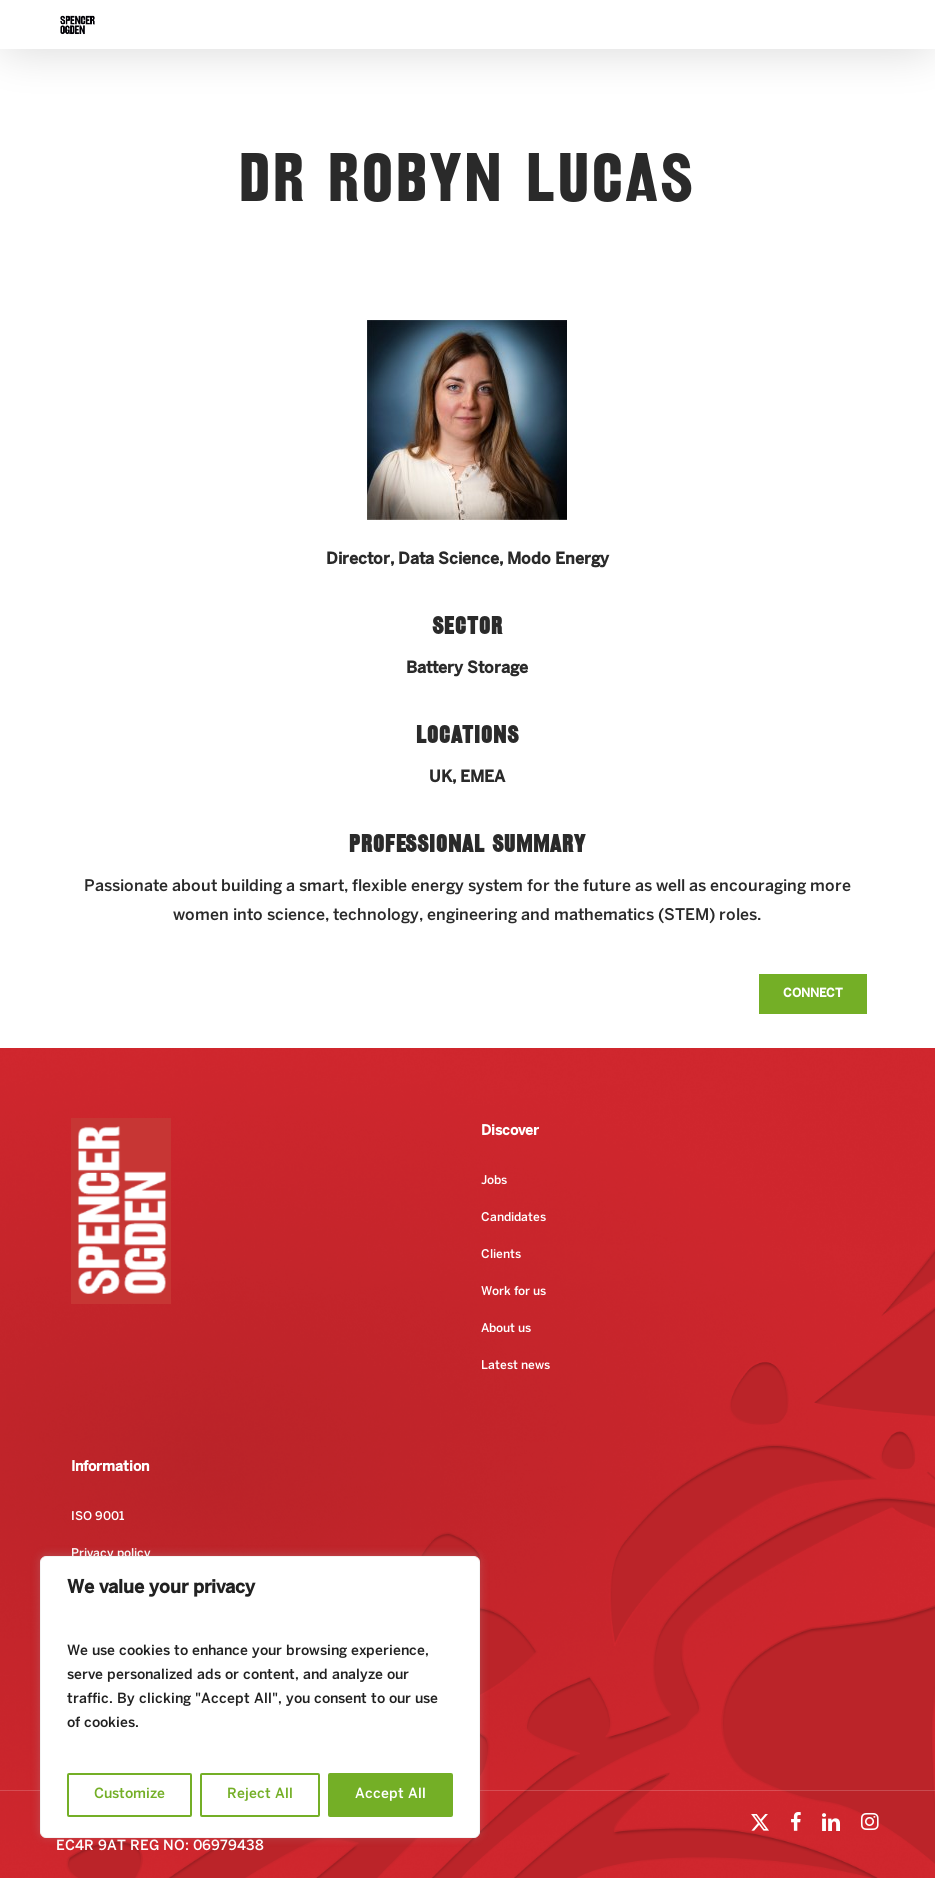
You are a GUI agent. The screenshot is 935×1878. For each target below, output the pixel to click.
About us (506, 1328)
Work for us (513, 1291)
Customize (129, 1794)
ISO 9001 (97, 1516)
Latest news (515, 1365)
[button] (813, 994)
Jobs (494, 1180)
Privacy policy (111, 1553)
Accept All (390, 1794)
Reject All (260, 1794)
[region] (260, 1697)
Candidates (513, 1217)
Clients (501, 1254)
